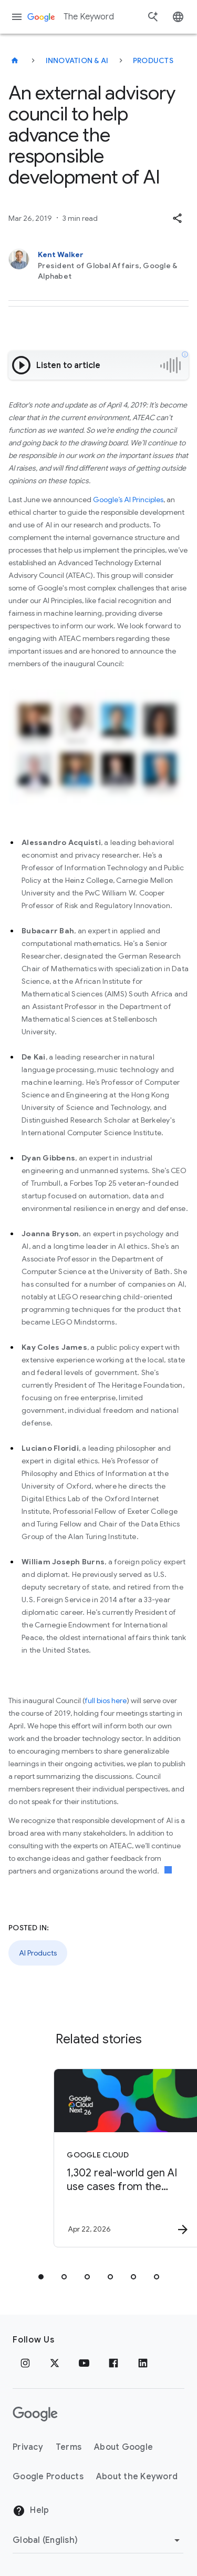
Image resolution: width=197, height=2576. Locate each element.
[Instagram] (25, 2363)
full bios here (106, 1700)
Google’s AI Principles (128, 499)
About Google (123, 2447)
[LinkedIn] (142, 2363)
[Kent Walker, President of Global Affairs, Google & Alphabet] (98, 265)
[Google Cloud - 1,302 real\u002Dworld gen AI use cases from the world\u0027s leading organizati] (117, 2158)
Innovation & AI (77, 60)
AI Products (38, 1953)
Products (153, 60)
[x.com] (54, 2363)
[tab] (41, 2276)
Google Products (48, 2476)
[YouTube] (84, 2363)
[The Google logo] (35, 2414)
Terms (68, 2447)
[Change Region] (98, 2540)
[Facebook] (113, 2363)
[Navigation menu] (16, 16)
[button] (177, 218)
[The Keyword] (14, 60)
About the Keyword (137, 2476)
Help (31, 2510)
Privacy (28, 2447)
